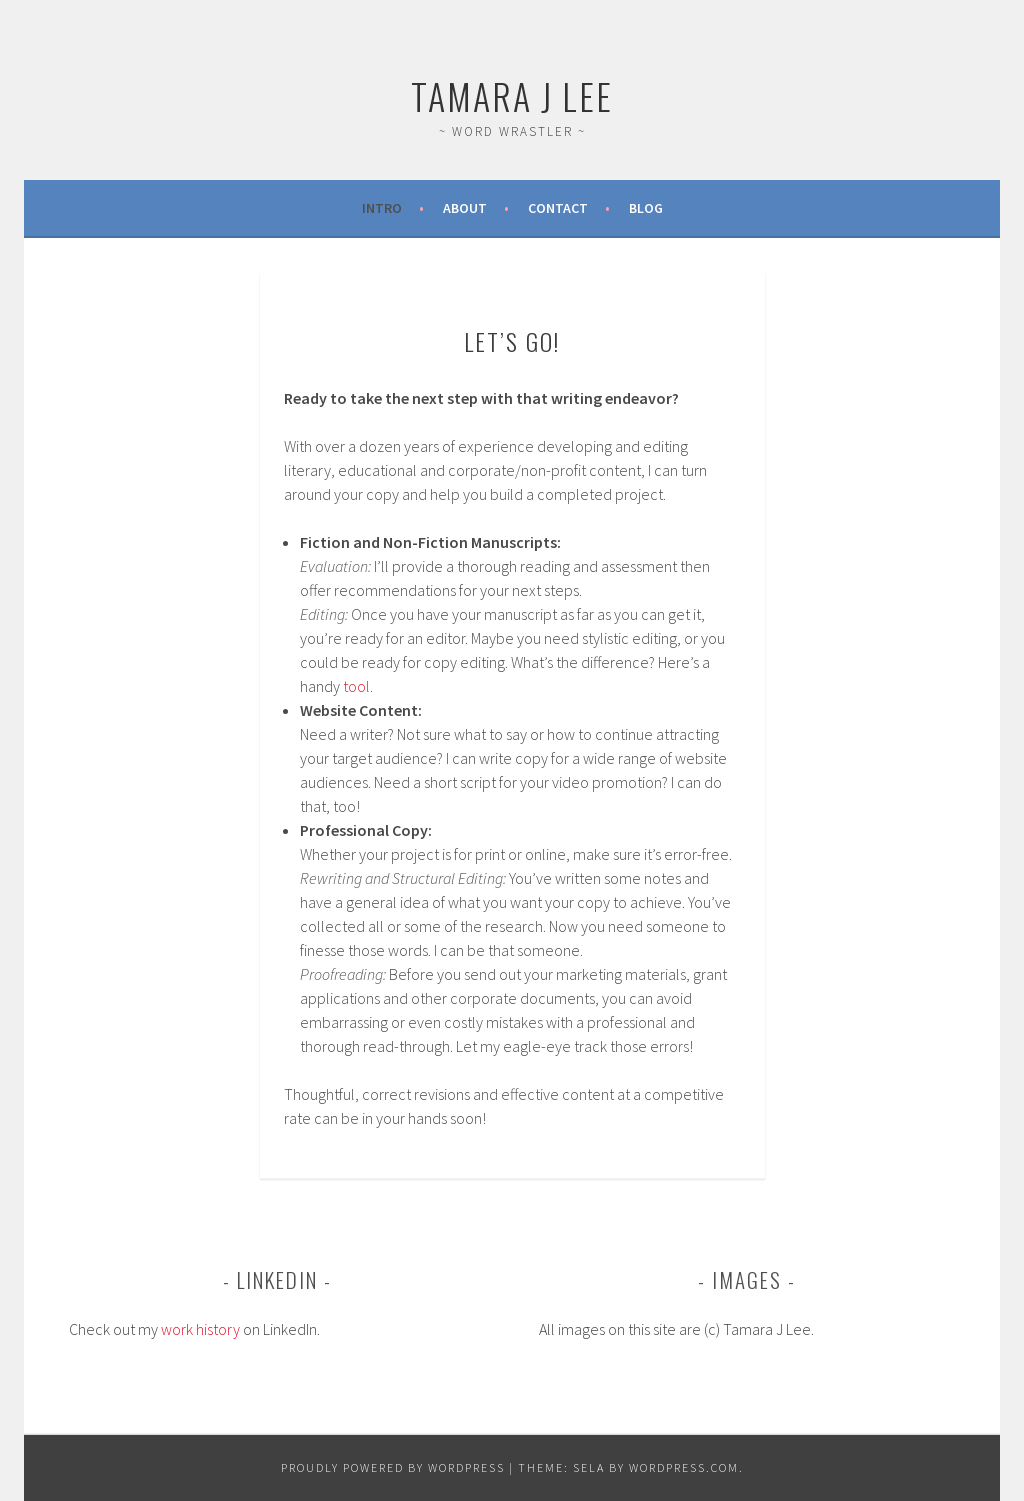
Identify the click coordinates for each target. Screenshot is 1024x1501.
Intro (382, 208)
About (465, 208)
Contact (558, 208)
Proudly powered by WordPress (393, 1467)
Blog (646, 208)
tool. (358, 686)
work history (200, 1329)
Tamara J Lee (512, 95)
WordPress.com (684, 1467)
